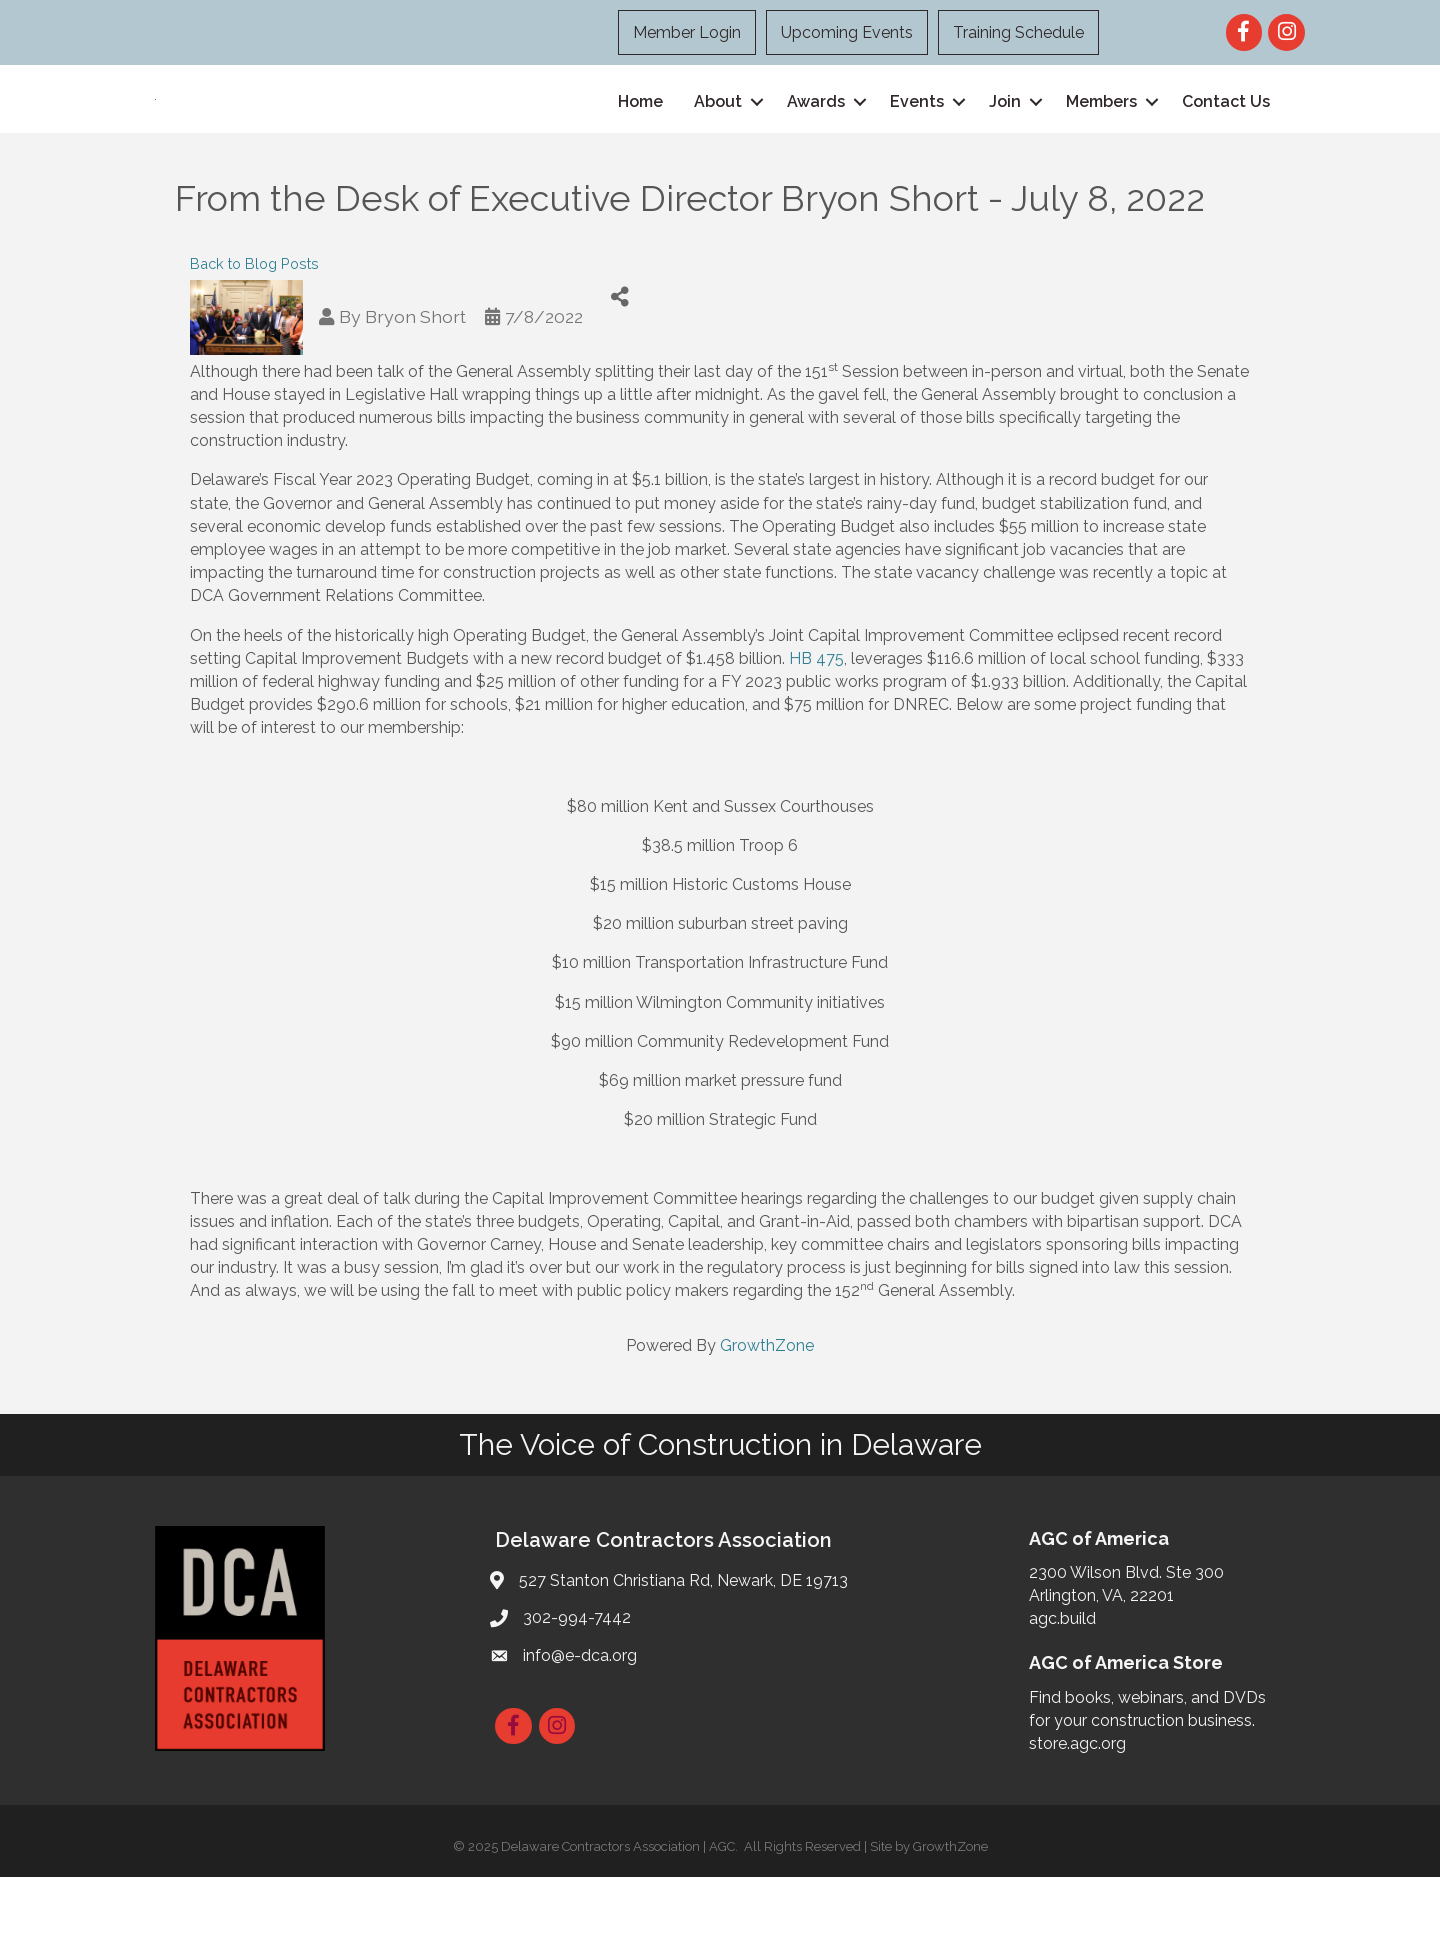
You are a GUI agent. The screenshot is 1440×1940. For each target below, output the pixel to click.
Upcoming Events (847, 32)
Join (1005, 132)
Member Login (687, 32)
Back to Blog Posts (254, 325)
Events (917, 132)
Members (1101, 132)
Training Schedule (1018, 32)
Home (640, 132)
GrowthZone (767, 1408)
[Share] (620, 359)
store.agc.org (1077, 1806)
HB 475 (816, 720)
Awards (816, 132)
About (718, 132)
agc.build (1062, 1681)
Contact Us (1226, 132)
